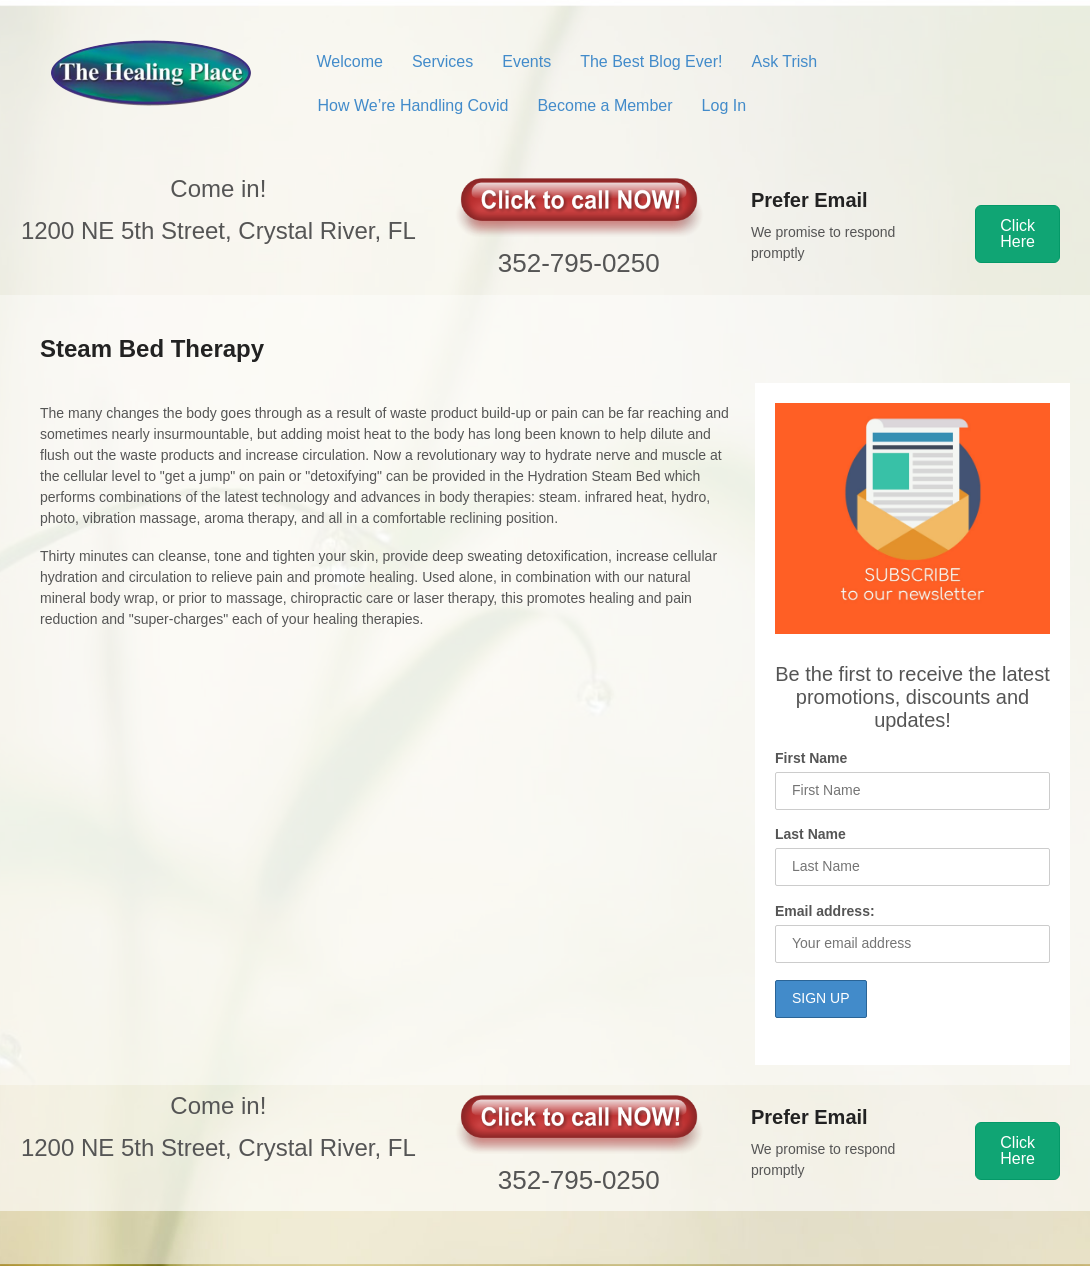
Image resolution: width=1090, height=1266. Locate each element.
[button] (1017, 234)
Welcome (350, 61)
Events (526, 61)
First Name (811, 758)
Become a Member (604, 105)
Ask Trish (784, 61)
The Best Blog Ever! (651, 61)
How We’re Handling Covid (413, 105)
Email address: (825, 911)
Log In (724, 105)
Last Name (810, 834)
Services (442, 61)
